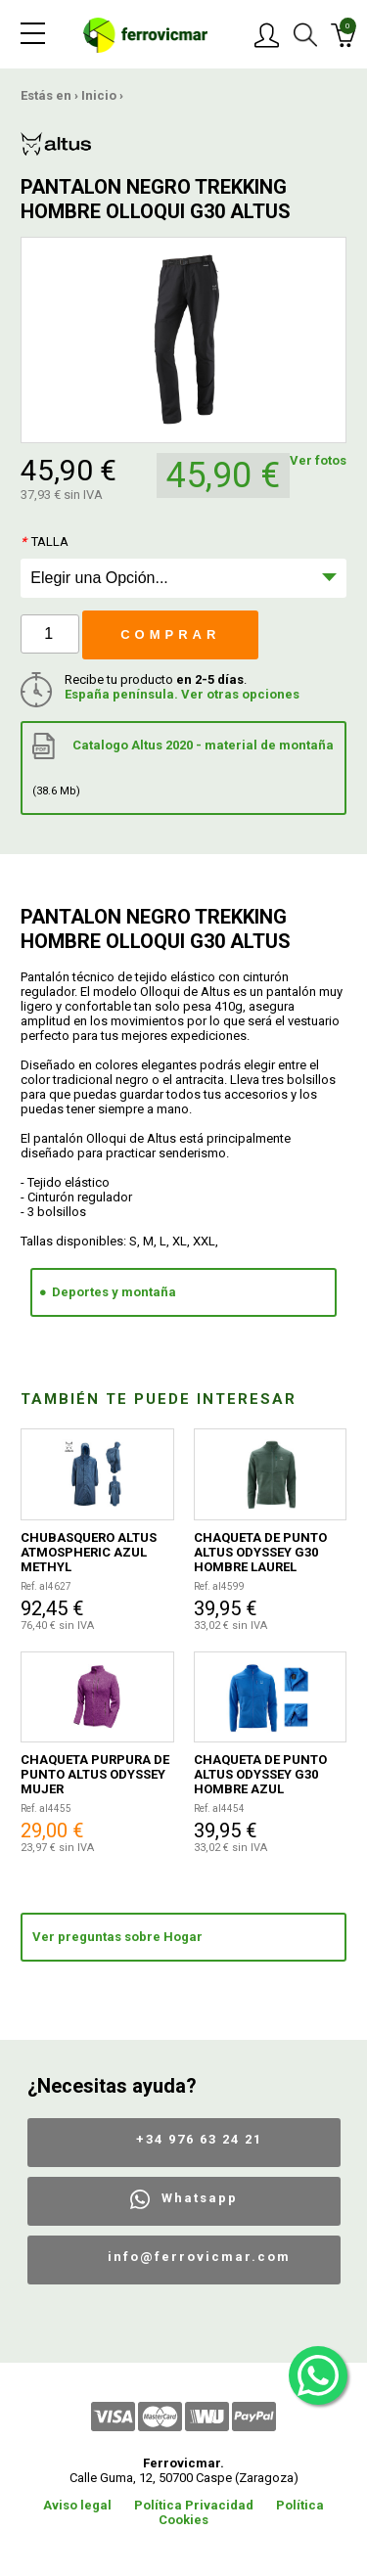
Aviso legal (77, 2505)
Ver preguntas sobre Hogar (117, 1936)
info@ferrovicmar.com (199, 2256)
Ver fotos (318, 460)
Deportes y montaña (114, 1292)
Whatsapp (199, 2198)
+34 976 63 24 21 (199, 2139)
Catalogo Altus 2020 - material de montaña (183, 765)
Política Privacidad (193, 2505)
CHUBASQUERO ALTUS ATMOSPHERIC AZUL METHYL (89, 1552)
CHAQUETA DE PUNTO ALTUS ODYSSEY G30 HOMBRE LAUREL (260, 1552)
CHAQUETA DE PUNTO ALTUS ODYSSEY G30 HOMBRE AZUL (260, 1774)
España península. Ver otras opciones (182, 694)
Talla (45, 541)
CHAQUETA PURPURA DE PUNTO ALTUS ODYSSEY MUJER (95, 1774)
